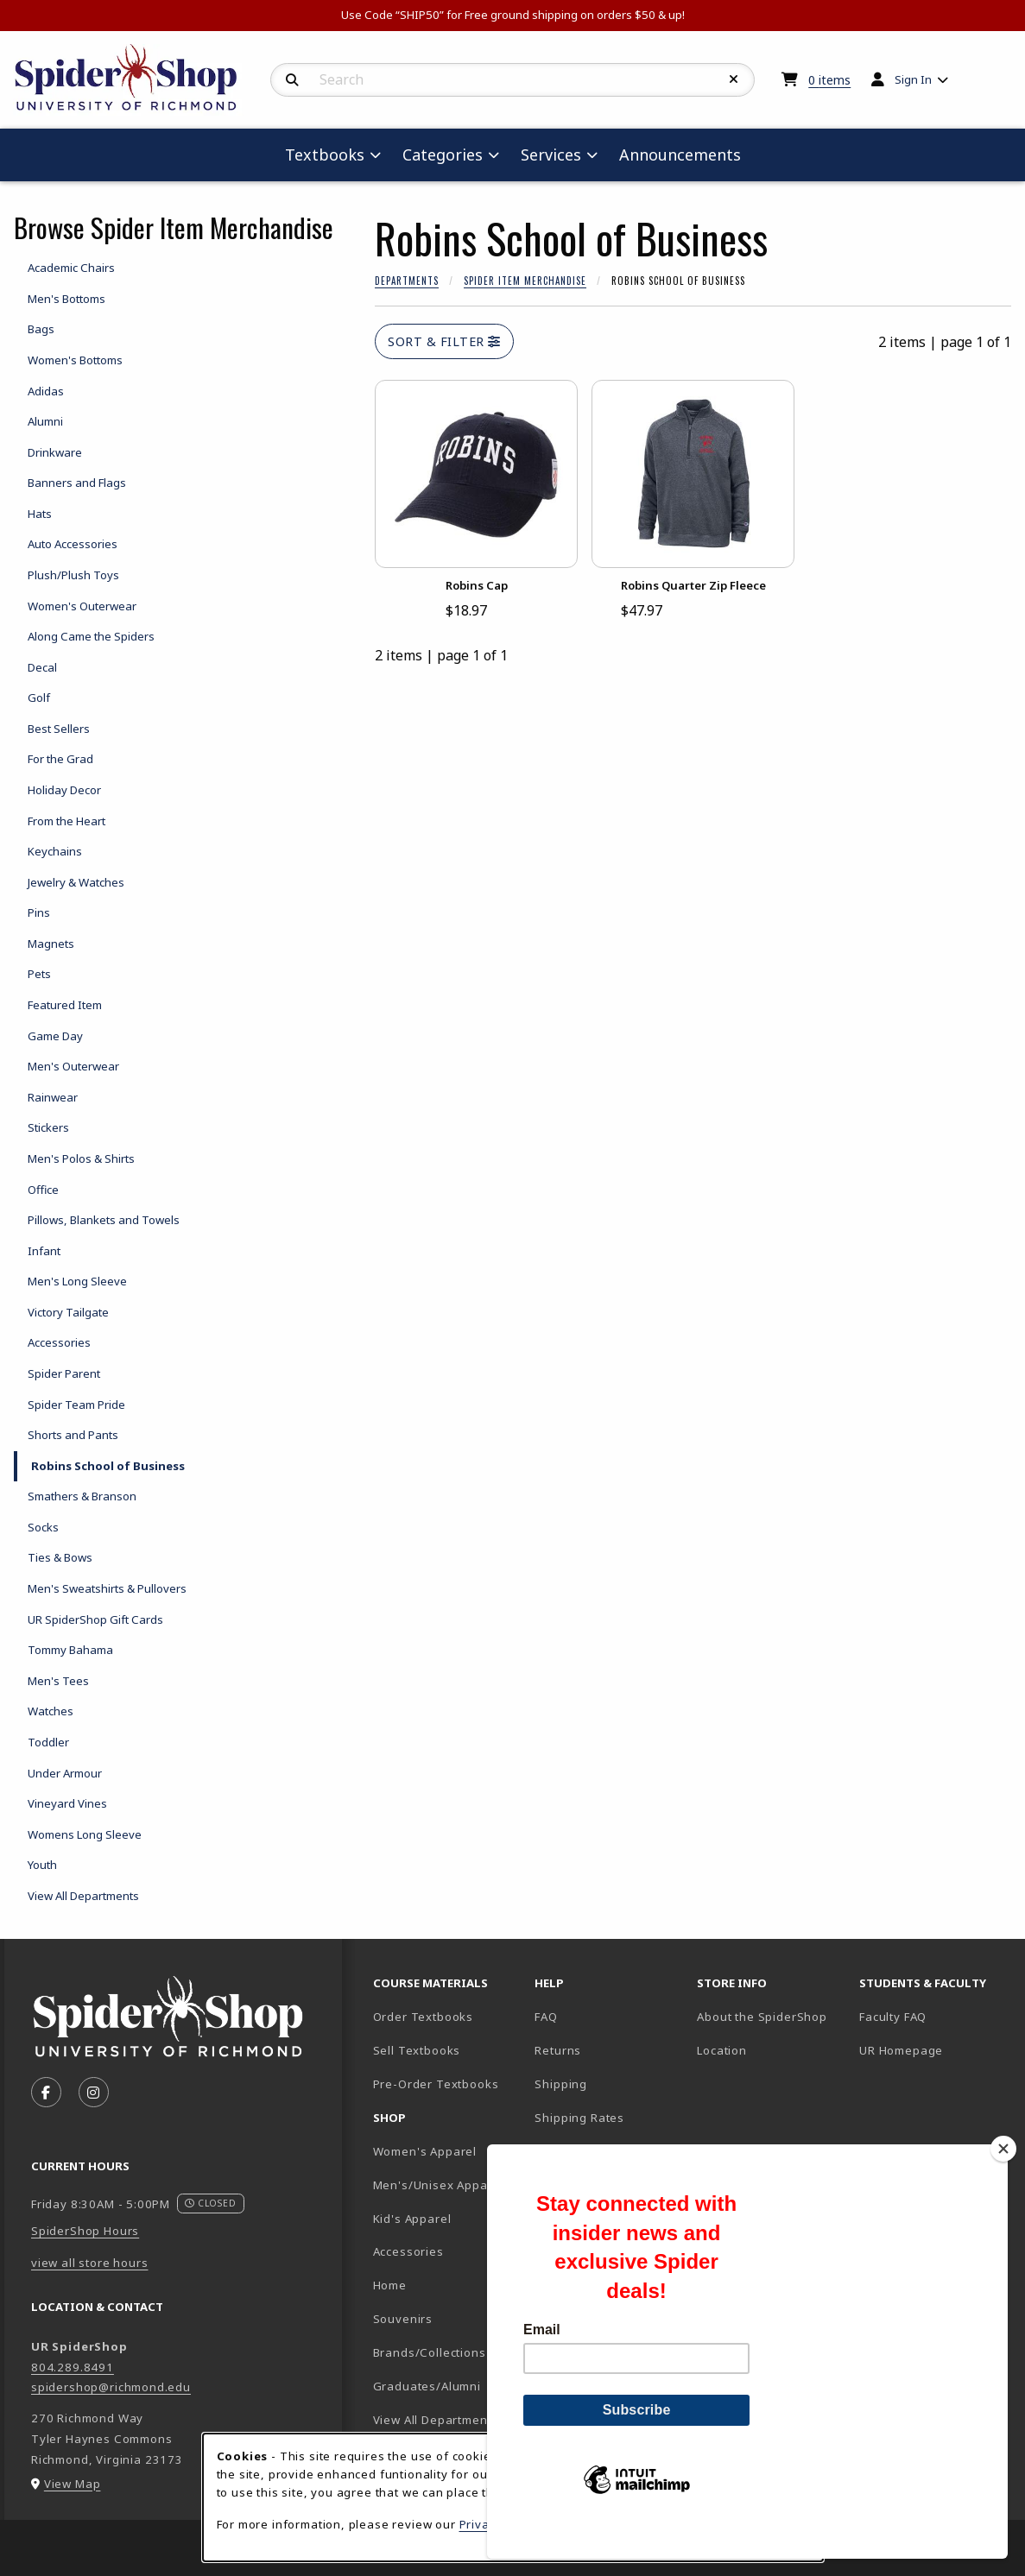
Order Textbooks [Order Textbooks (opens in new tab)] (423, 2016)
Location (722, 2050)
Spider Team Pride (76, 1404)
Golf (39, 697)
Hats (40, 513)
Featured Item (65, 1005)
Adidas (46, 391)
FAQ (546, 2016)
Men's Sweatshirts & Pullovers (107, 1588)
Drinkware (55, 452)
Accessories (59, 1342)
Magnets (51, 943)
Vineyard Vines (67, 1803)
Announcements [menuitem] (680, 154)
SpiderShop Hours (85, 2230)
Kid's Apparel (412, 2218)
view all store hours (90, 2262)
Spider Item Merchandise (525, 280)
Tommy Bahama (70, 1649)
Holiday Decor (64, 790)
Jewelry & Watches (76, 882)
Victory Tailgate (68, 1312)
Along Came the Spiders (91, 636)
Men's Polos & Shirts (81, 1158)
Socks (43, 1527)
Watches (50, 1711)
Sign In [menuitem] (913, 79)
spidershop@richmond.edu (111, 2387)
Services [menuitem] (551, 154)
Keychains (55, 851)
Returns (558, 2050)
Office (43, 1189)
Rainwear (53, 1097)
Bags (41, 329)
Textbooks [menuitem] (324, 154)
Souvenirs (403, 2319)
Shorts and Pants (73, 1435)
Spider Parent (64, 1373)
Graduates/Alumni (427, 2386)
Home (390, 2285)
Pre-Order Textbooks (436, 2084)
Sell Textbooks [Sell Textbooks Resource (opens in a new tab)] (417, 2050)
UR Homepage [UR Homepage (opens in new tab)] (901, 2050)
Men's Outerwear (73, 1066)
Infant (44, 1251)
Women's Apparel (425, 2151)
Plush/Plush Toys (73, 575)
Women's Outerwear (82, 606)
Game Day (55, 1036)
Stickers (48, 1127)
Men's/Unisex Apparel (438, 2185)
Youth (42, 1864)
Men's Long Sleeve (77, 1281)
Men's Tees (58, 1681)
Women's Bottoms (75, 360)
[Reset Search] (734, 79)
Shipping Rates (579, 2117)
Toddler (48, 1742)
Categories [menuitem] (442, 154)
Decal (42, 667)
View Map (72, 2483)
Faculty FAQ (893, 2016)
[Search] (292, 80)
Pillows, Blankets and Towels (104, 1220)
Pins (39, 912)
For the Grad (60, 759)
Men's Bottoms (66, 298)
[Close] (1003, 2178)
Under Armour (65, 1773)
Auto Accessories (72, 544)
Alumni (45, 421)
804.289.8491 (72, 2367)
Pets (39, 974)
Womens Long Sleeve (85, 1834)
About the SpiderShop (762, 2016)
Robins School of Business (108, 1466)
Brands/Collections (429, 2352)
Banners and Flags (77, 482)
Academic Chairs (71, 267)
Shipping (561, 2084)
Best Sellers (59, 728)
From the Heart (66, 821)
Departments (407, 280)
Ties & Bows (60, 1557)
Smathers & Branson (82, 1496)
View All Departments (83, 1896)
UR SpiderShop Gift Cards (95, 1619)
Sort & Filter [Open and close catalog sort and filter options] (444, 341)
